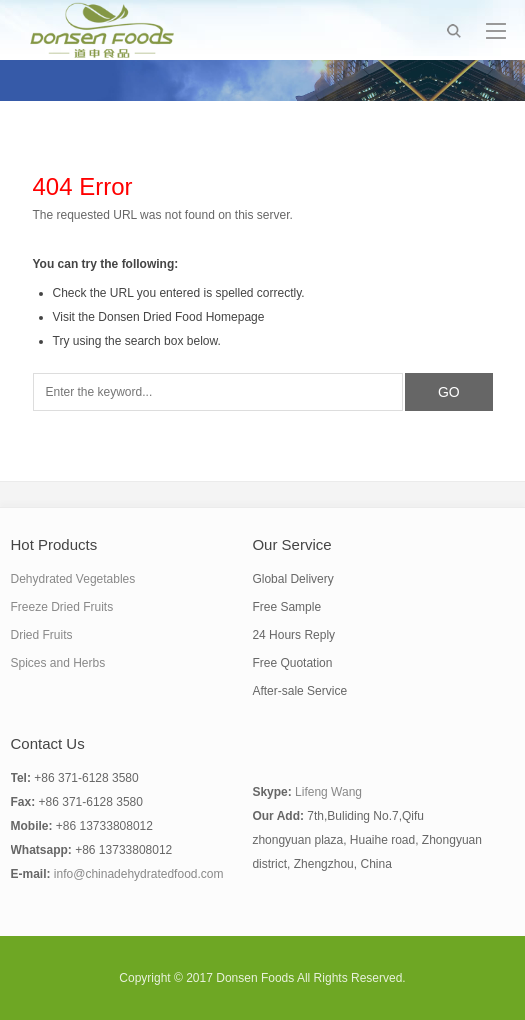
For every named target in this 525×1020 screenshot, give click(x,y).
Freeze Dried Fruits (62, 607)
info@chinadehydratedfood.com (139, 874)
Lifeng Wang (328, 792)
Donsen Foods (255, 978)
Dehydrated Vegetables (73, 579)
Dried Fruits (42, 635)
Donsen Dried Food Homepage (181, 317)
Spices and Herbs (58, 663)
